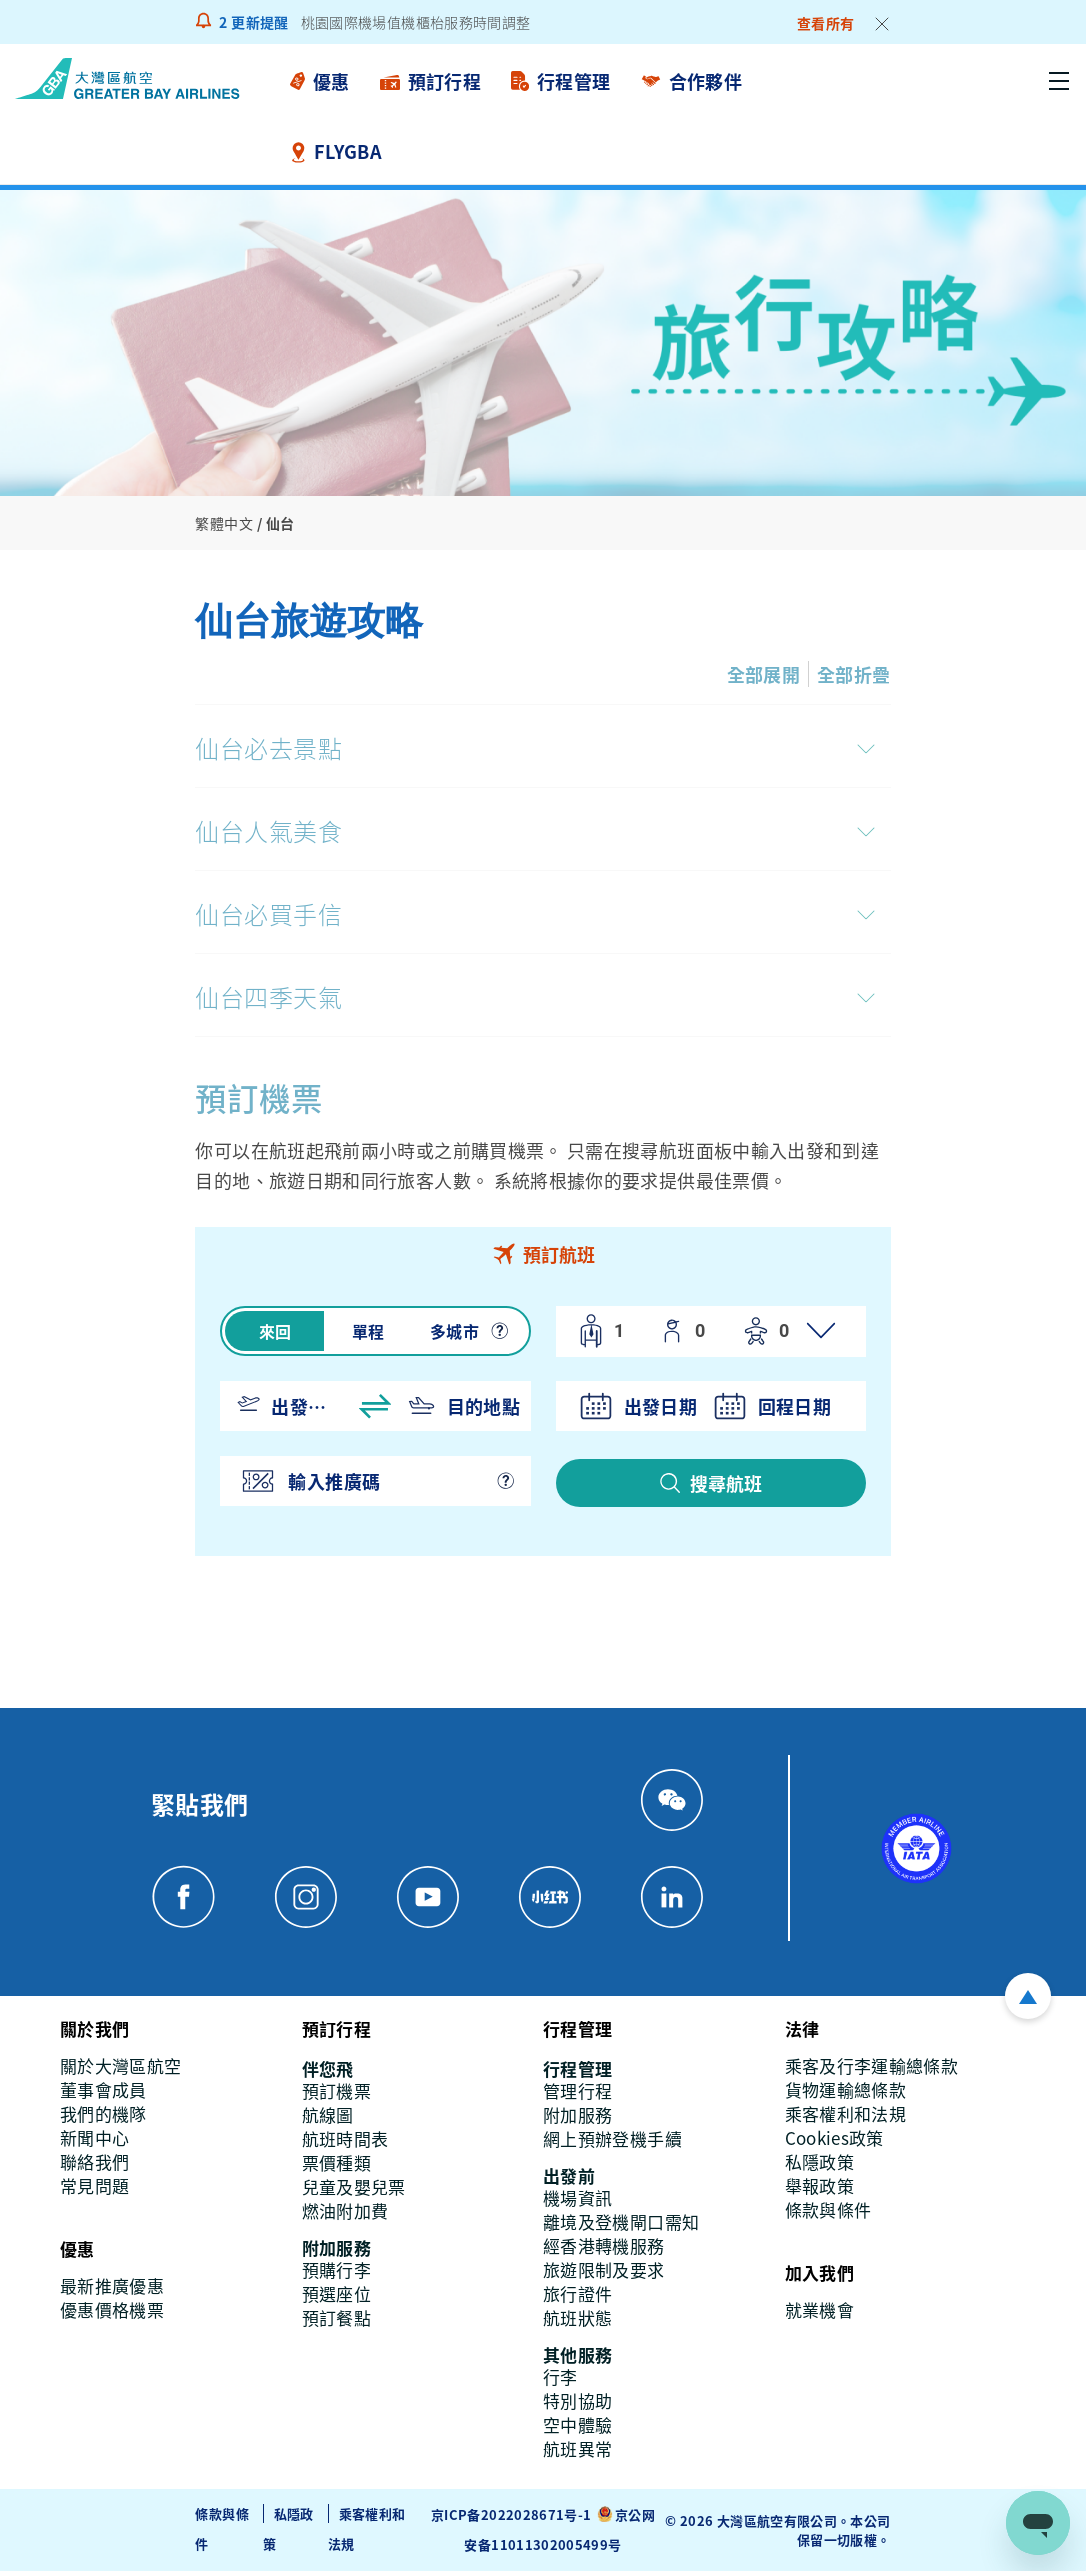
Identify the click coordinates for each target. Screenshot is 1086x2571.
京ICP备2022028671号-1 (511, 2514)
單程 (368, 1331)
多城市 (454, 1331)
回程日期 (794, 1406)
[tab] (542, 1254)
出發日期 (660, 1406)
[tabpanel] (542, 1418)
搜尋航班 (726, 1483)
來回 (275, 1331)
